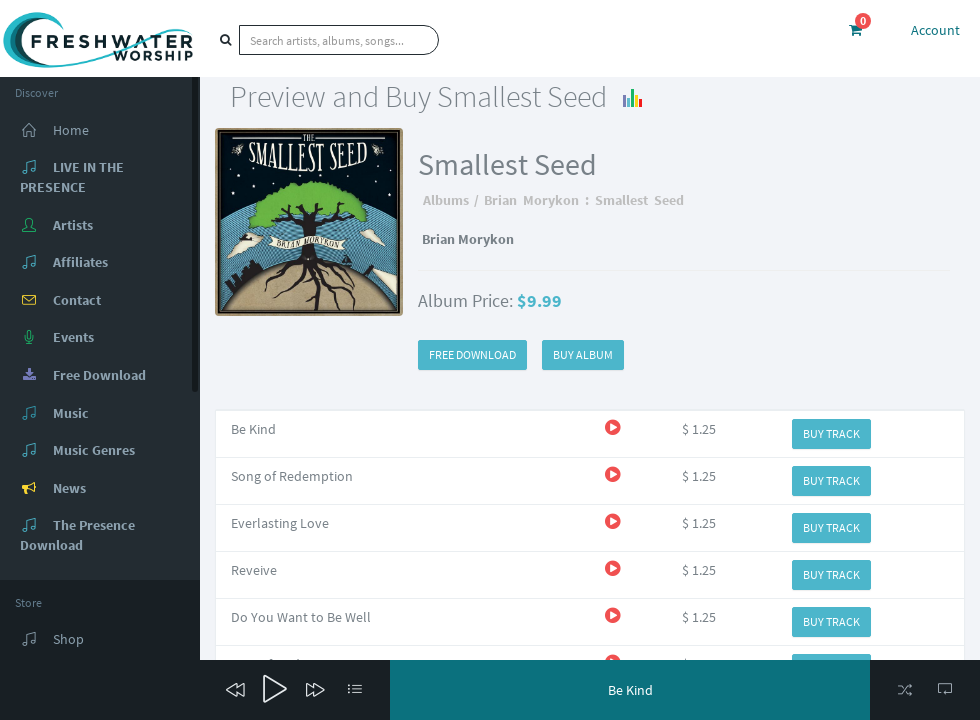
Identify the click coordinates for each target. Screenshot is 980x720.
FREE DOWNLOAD (472, 354)
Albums (446, 200)
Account (935, 30)
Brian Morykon (531, 200)
